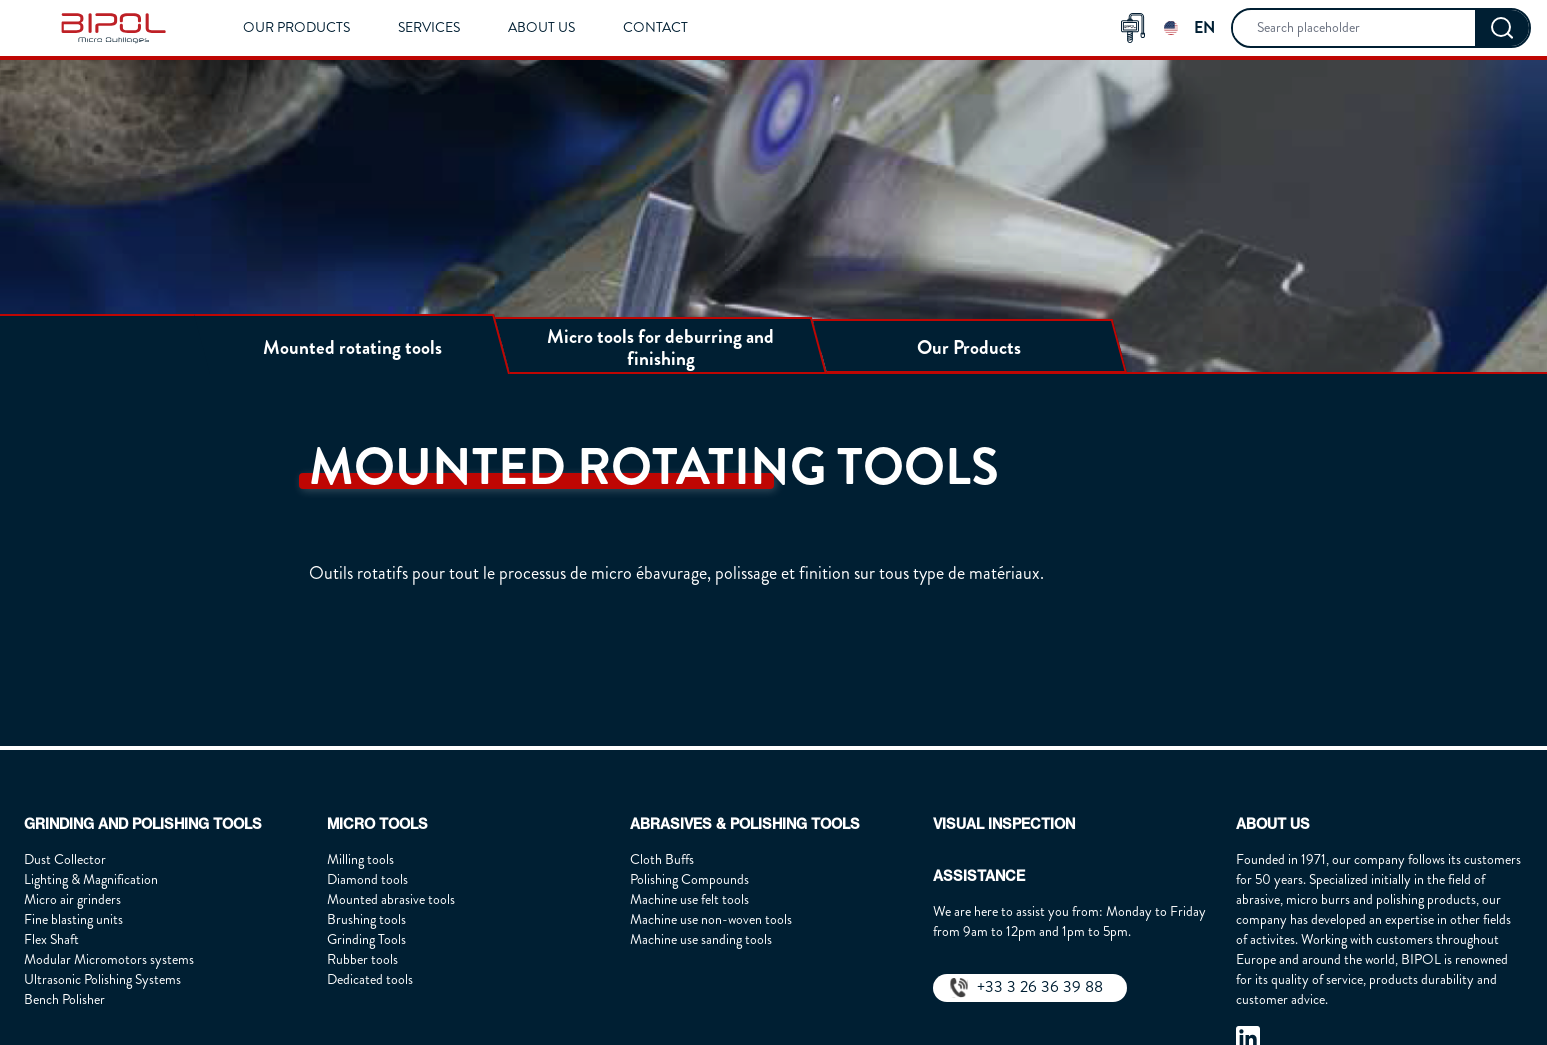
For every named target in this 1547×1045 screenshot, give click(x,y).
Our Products (296, 27)
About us (541, 27)
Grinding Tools (366, 939)
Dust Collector (65, 859)
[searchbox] (1354, 28)
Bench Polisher (64, 999)
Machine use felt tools (689, 899)
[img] (113, 28)
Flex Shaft (51, 939)
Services (429, 27)
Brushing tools (366, 919)
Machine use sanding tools (701, 939)
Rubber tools (362, 959)
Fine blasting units (73, 919)
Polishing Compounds (689, 879)
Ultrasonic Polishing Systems (102, 979)
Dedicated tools (370, 979)
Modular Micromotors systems (109, 959)
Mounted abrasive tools (391, 899)
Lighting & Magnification (91, 879)
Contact (655, 27)
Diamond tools (367, 879)
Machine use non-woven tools (711, 919)
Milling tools (360, 859)
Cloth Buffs (662, 859)
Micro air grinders (72, 899)
